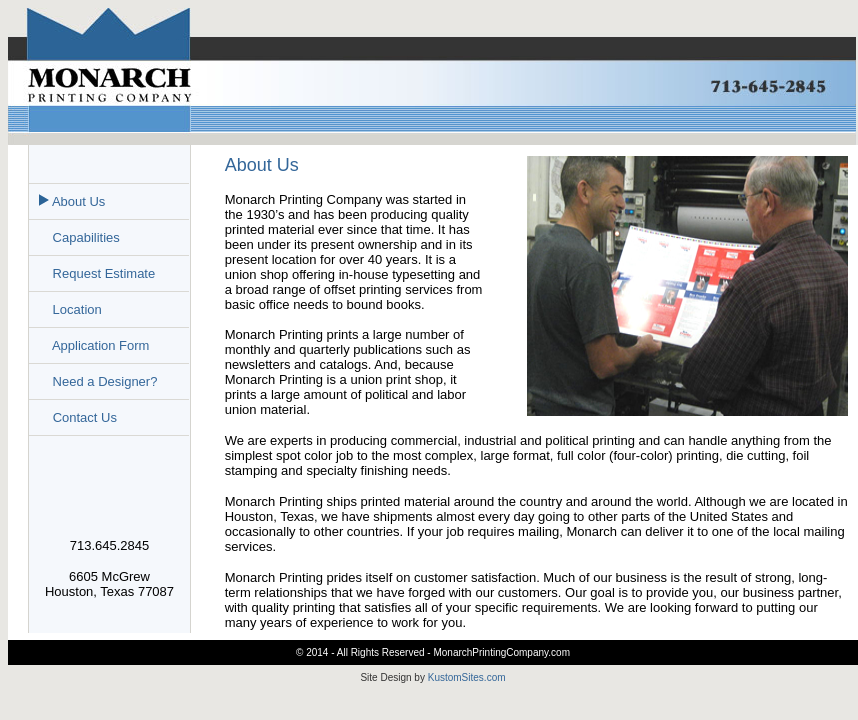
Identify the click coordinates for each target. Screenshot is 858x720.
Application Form (99, 345)
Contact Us (85, 417)
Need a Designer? (103, 381)
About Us (77, 201)
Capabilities (84, 237)
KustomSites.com (467, 677)
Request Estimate (102, 273)
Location (75, 309)
